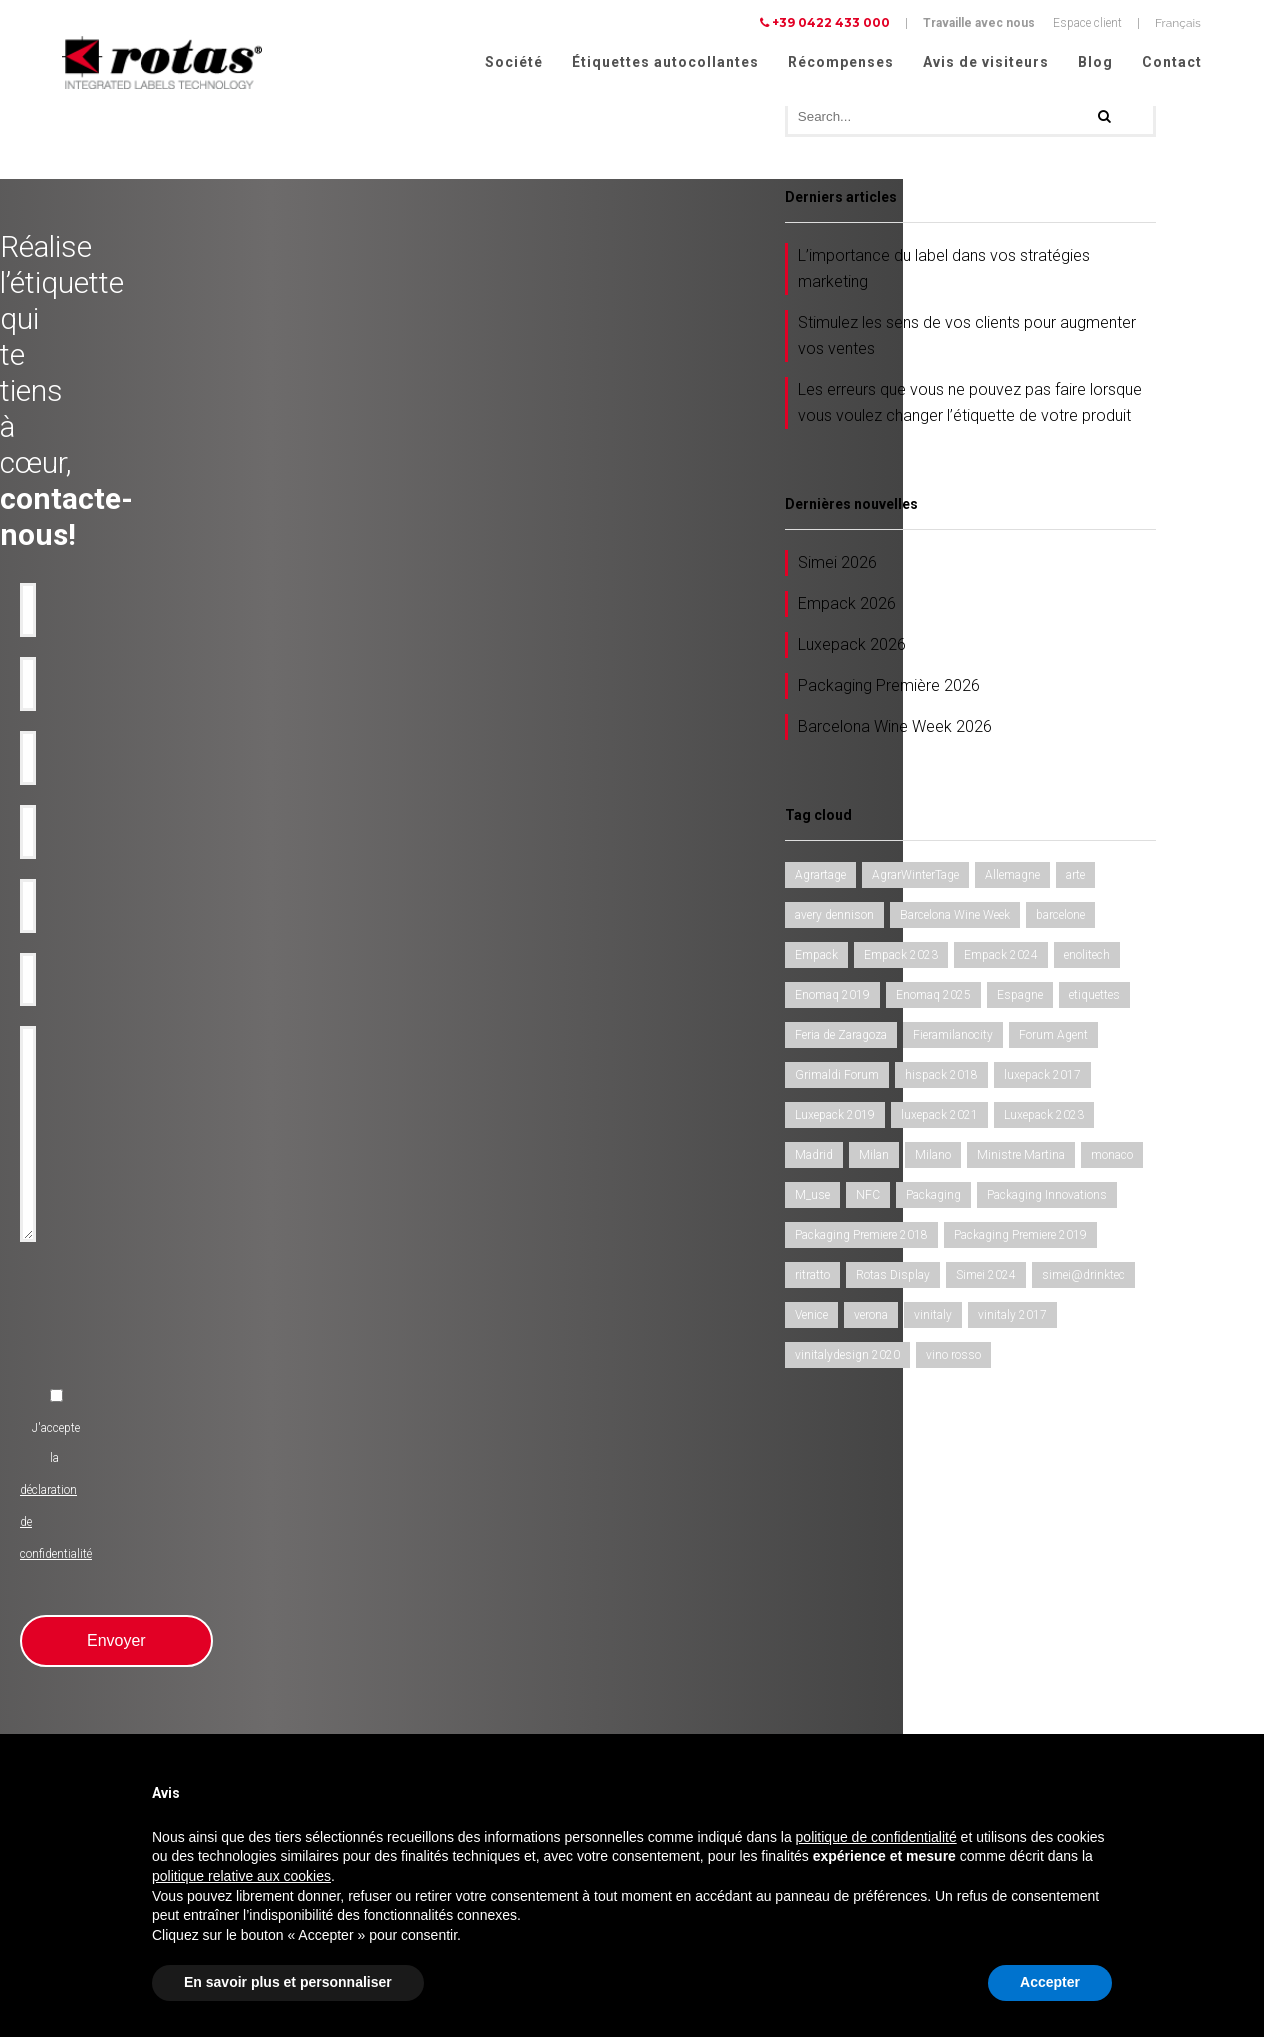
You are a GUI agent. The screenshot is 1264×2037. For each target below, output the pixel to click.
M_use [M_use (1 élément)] (812, 1198)
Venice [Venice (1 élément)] (811, 1318)
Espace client (1087, 23)
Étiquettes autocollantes (665, 62)
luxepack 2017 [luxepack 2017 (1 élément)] (1042, 1078)
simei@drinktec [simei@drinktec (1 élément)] (1083, 1278)
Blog (1095, 62)
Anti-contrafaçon (385, 1584)
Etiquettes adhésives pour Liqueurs (134, 1632)
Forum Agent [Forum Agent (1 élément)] (1053, 1038)
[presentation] (471, 865)
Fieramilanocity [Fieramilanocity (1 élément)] (953, 1038)
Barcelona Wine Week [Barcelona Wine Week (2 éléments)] (955, 918)
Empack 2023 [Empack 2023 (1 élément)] (901, 958)
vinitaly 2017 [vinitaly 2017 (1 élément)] (1012, 1318)
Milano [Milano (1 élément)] (933, 1158)
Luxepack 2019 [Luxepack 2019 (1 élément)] (835, 1118)
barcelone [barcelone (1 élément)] (1060, 918)
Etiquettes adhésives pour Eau (121, 1584)
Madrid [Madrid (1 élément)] (814, 1158)
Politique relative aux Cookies (1028, 1693)
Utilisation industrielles (403, 1560)
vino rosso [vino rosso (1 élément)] (953, 1358)
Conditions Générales (1007, 1719)
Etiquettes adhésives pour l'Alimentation (147, 1656)
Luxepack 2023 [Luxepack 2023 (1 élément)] (1044, 1118)
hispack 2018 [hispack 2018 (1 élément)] (941, 1078)
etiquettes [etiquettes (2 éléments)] (1094, 998)
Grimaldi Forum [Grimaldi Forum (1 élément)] (837, 1078)
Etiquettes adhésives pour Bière (124, 1608)
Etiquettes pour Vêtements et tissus (136, 1728)
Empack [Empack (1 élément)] (816, 958)
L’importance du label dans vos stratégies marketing (944, 271)
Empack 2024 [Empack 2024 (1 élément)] (1001, 958)
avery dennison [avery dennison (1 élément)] (834, 918)
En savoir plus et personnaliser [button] (288, 1982)
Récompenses (841, 62)
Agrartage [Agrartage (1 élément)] (820, 878)
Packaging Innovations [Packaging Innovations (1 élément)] (1047, 1198)
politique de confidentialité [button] (876, 1837)
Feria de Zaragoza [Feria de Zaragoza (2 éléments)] (841, 1038)
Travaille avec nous (979, 23)
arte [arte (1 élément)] (1075, 878)
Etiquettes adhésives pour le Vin (125, 1536)
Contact (1172, 62)
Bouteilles (367, 1632)
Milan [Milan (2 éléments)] (874, 1158)
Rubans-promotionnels (402, 1656)
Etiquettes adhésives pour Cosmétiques (146, 1680)
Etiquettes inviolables (398, 1608)
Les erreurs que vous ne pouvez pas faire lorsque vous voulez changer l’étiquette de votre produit (970, 405)
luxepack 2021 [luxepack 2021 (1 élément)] (939, 1118)
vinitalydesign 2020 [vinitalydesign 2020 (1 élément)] (847, 1358)
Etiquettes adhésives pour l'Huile (128, 1560)
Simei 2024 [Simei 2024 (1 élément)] (986, 1278)
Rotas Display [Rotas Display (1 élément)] (893, 1278)
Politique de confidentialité (1020, 1667)
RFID (355, 1680)
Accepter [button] (1050, 1982)
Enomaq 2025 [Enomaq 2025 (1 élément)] (933, 998)
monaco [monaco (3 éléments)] (1112, 1158)
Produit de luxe (380, 1536)
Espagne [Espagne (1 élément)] (1020, 998)
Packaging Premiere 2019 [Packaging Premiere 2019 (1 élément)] (1020, 1238)
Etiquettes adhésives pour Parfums (134, 1704)
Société (514, 62)
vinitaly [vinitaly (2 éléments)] (933, 1318)
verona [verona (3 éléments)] (871, 1318)
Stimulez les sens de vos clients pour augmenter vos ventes (967, 338)
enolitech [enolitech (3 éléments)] (1087, 958)
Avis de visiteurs (986, 62)
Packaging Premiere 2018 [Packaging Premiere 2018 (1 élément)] (861, 1238)
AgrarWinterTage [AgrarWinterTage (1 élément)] (915, 878)
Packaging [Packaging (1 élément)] (933, 1198)
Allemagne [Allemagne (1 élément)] (1012, 878)
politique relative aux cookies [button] (241, 1876)
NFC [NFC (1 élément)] (868, 1198)
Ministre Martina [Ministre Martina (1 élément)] (1021, 1158)
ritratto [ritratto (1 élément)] (812, 1278)
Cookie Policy (1162, 1693)
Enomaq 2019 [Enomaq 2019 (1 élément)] (832, 998)
